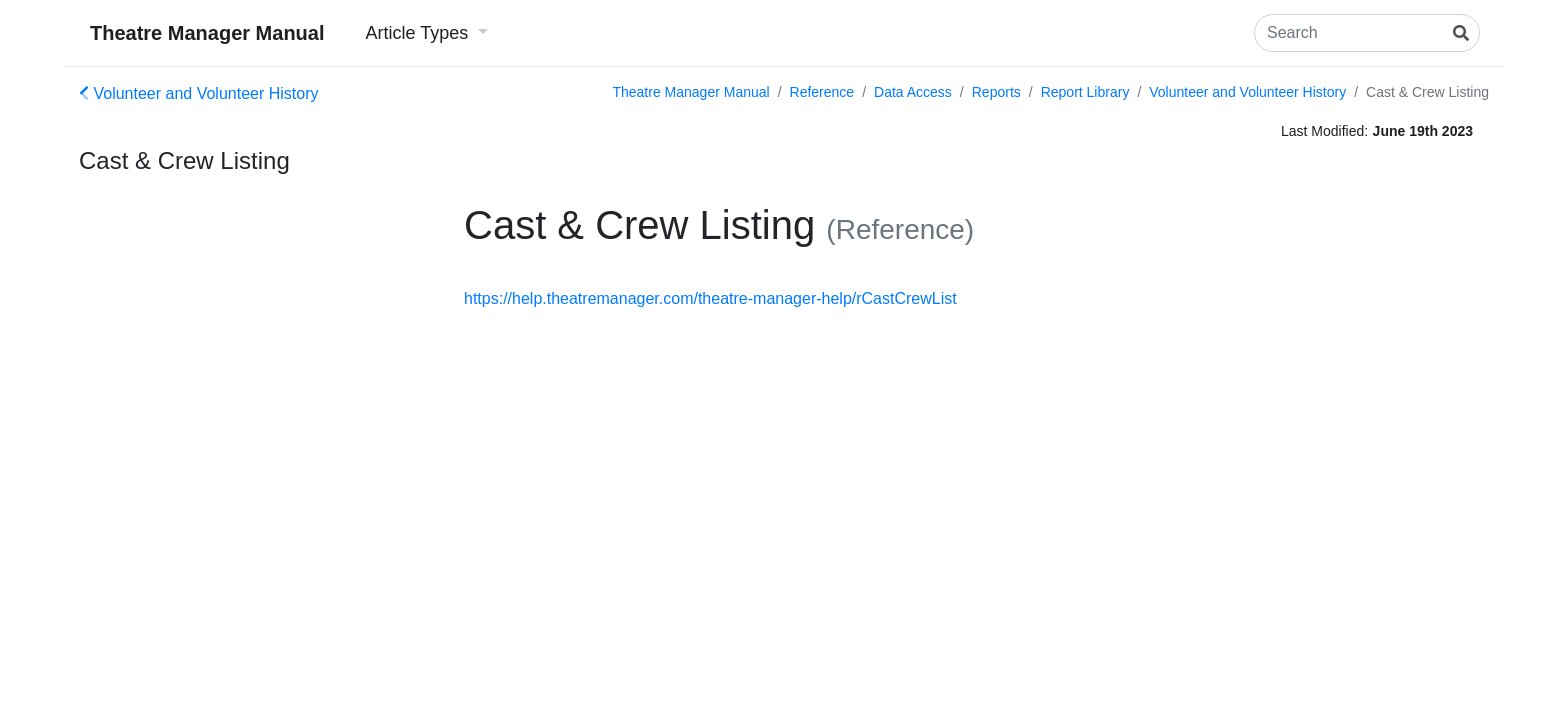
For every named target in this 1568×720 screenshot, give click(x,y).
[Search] (1367, 33)
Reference (822, 92)
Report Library (1085, 92)
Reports (996, 92)
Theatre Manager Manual (207, 33)
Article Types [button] (420, 33)
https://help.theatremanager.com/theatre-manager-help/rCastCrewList (710, 298)
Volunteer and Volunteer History (198, 93)
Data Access (913, 92)
